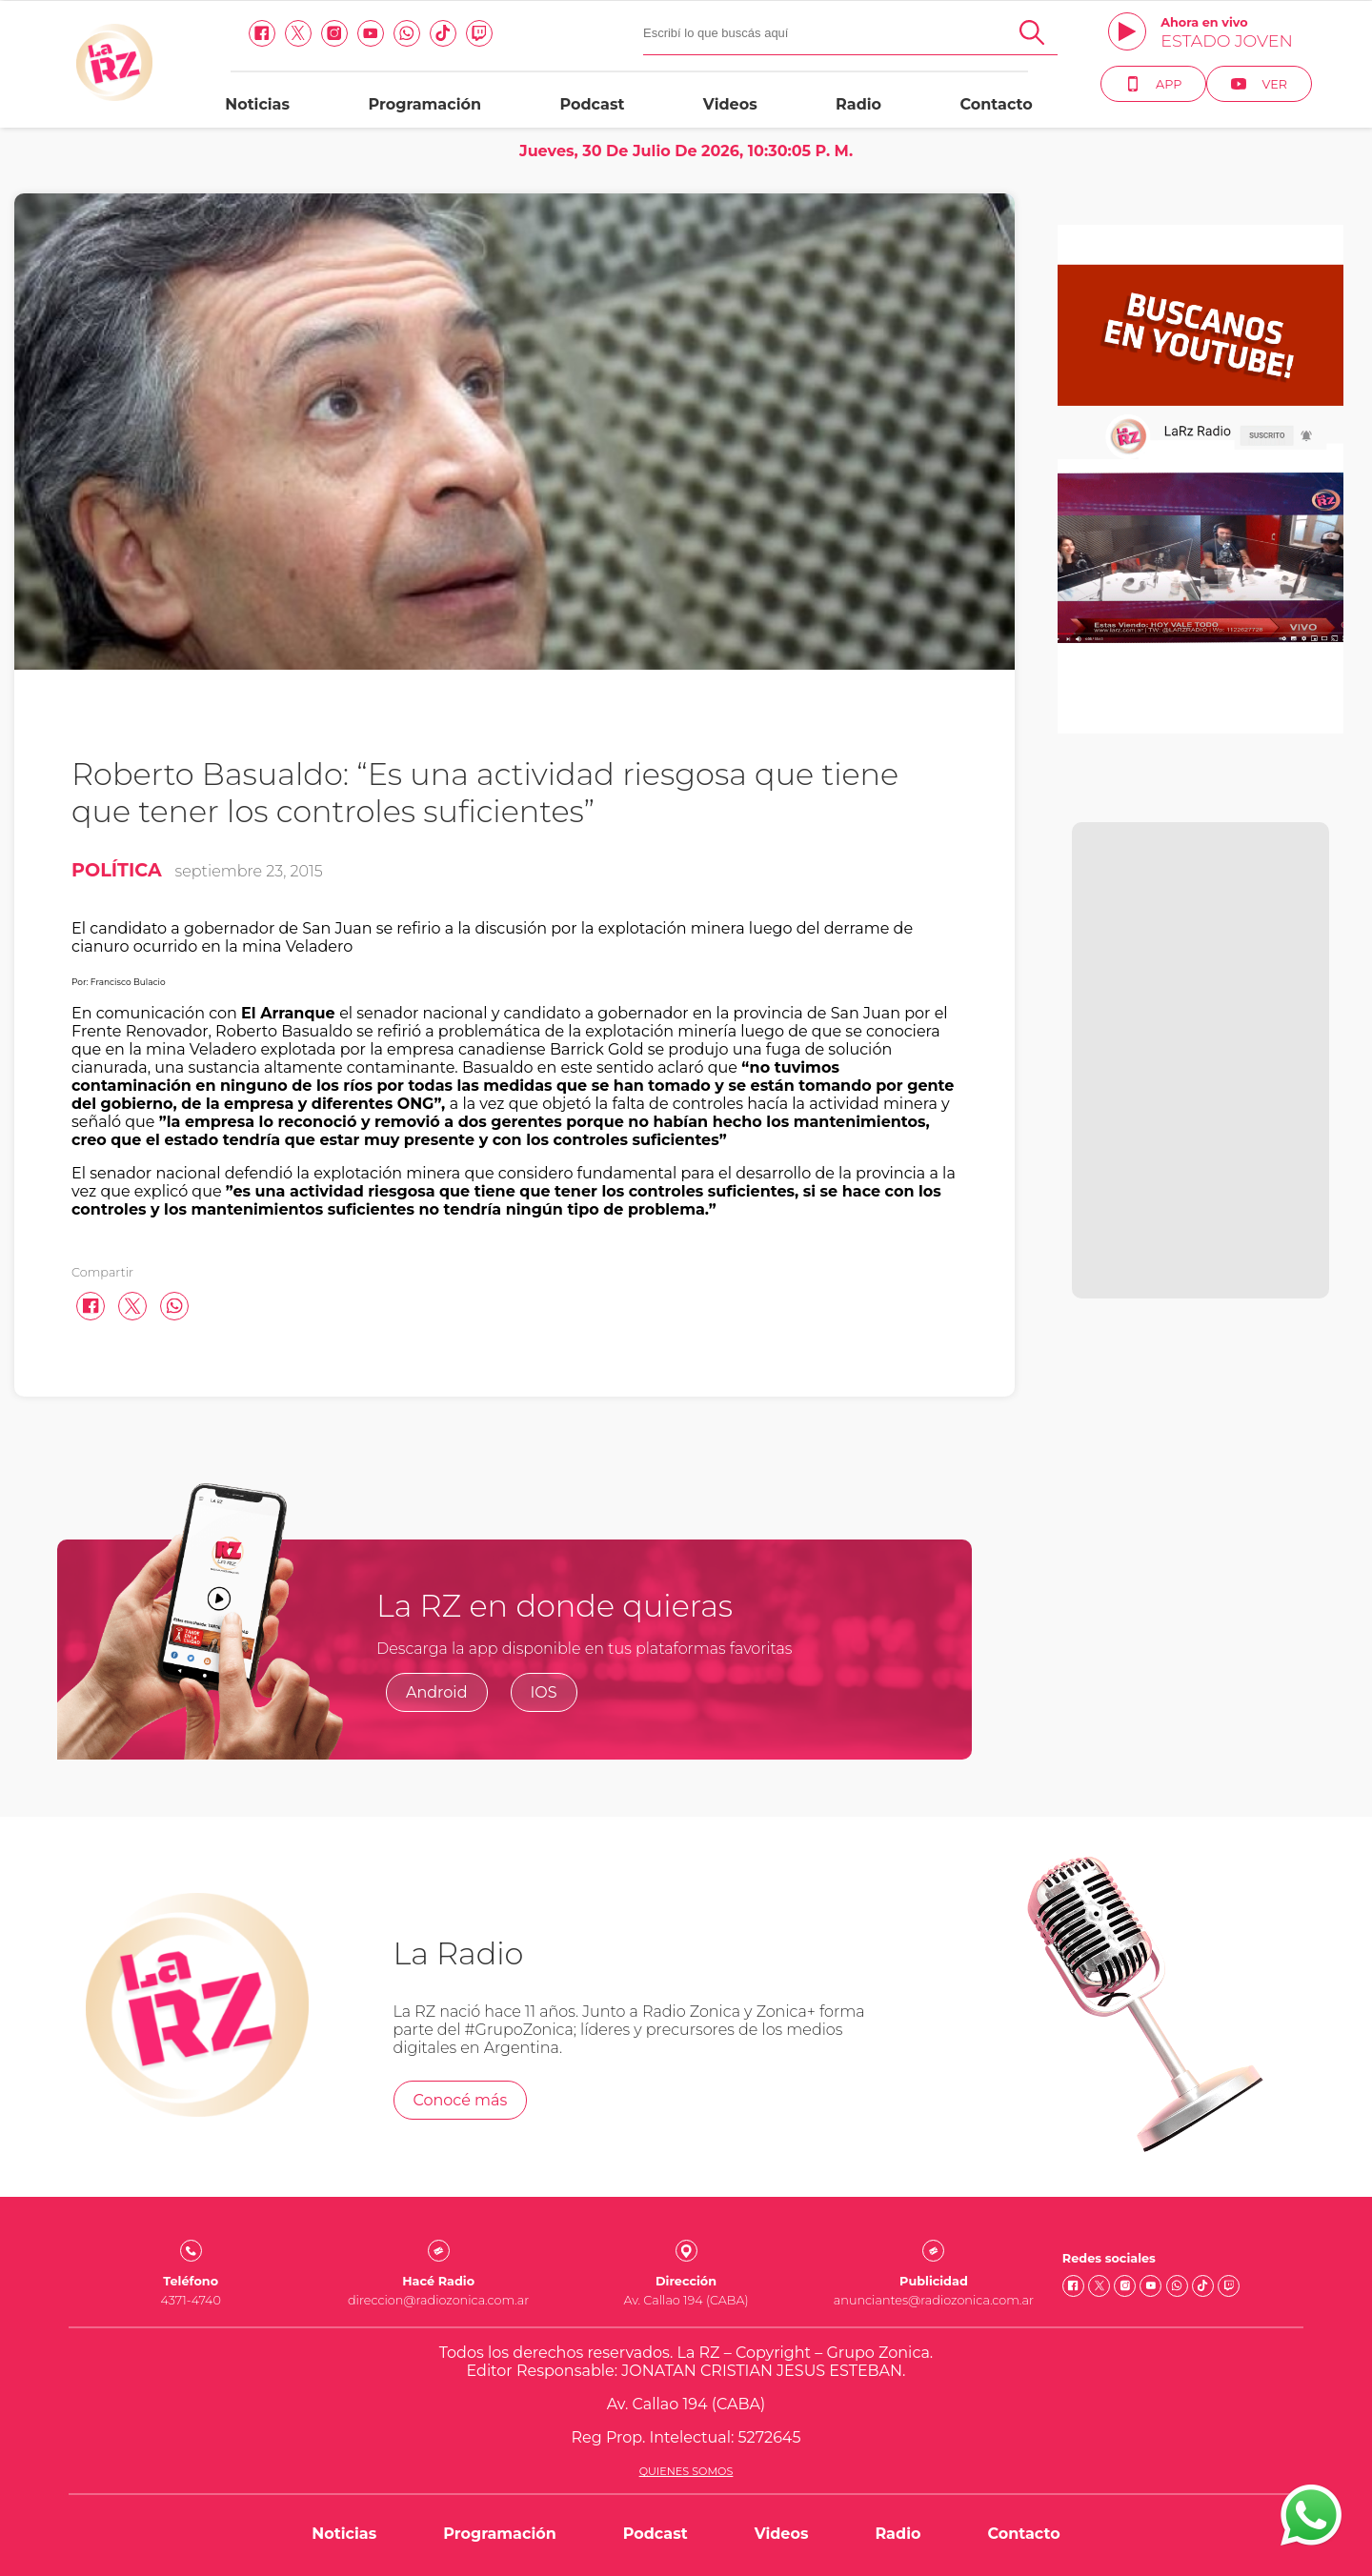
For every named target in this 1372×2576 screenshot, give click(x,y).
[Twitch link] (479, 33)
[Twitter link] (298, 33)
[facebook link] (262, 33)
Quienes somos (686, 2471)
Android (437, 1692)
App (1153, 83)
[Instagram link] (334, 33)
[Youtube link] (370, 33)
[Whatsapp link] (406, 33)
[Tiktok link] (443, 33)
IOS (544, 1692)
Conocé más (461, 2100)
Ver (1259, 83)
